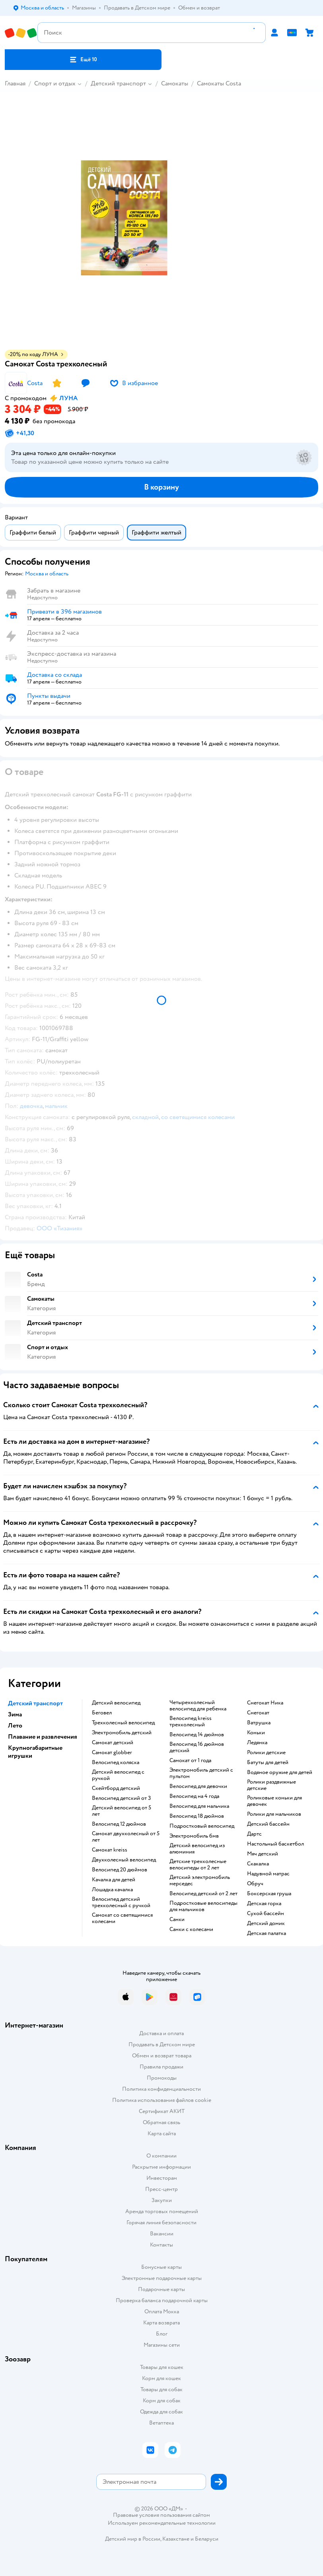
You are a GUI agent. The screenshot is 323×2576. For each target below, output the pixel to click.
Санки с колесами (191, 1929)
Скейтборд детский (116, 1788)
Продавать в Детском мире (161, 2044)
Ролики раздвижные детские (271, 1785)
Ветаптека (161, 2422)
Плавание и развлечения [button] (42, 1737)
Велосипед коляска (115, 1762)
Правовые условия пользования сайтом (161, 2515)
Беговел (102, 1713)
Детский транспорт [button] (35, 1703)
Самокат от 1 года (190, 1760)
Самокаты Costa (219, 83)
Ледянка (257, 1742)
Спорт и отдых (55, 83)
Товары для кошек (161, 2367)
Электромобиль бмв (194, 1836)
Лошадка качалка (112, 1889)
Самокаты (174, 83)
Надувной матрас (268, 1874)
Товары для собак (161, 2389)
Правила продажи (161, 2066)
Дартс (254, 1834)
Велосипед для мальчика (199, 1806)
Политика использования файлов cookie (161, 2100)
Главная (15, 83)
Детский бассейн (268, 1824)
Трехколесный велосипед (123, 1723)
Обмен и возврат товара (161, 2055)
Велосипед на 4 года (194, 1796)
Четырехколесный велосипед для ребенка (197, 1705)
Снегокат (258, 1713)
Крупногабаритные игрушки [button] (35, 1752)
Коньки (256, 1733)
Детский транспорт (118, 83)
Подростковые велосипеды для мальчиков (203, 1906)
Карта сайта (162, 2133)
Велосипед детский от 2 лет (203, 1893)
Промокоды (162, 2077)
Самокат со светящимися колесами (122, 1918)
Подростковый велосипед (201, 1826)
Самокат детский (112, 1742)
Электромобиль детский (122, 1733)
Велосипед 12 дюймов (119, 1824)
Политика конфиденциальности (161, 2089)
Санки (177, 1919)
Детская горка (264, 1903)
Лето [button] (15, 1726)
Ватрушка (258, 1723)
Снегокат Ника (265, 1703)
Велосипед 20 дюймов (119, 1870)
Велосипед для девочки (198, 1786)
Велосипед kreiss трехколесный (190, 1721)
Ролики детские (266, 1752)
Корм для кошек (161, 2378)
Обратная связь (161, 2122)
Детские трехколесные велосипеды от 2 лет (197, 1864)
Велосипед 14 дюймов (196, 1735)
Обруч (255, 1884)
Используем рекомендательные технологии (162, 2523)
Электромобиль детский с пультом (201, 1773)
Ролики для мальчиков (274, 1814)
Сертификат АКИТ (162, 2111)
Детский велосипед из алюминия (197, 1848)
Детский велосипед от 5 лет (121, 1811)
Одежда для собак (161, 2411)
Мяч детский (262, 1854)
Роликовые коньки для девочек (274, 1801)
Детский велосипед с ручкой (118, 1775)
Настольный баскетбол (275, 1844)
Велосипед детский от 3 (121, 1798)
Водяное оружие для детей (279, 1772)
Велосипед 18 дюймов (196, 1816)
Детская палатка (266, 1933)
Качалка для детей (113, 1880)
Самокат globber (112, 1752)
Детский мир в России (132, 2538)
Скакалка (258, 1864)
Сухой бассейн (265, 1913)
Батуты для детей (267, 1762)
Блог (161, 2333)
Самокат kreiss (109, 1850)
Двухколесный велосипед (124, 1860)
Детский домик (266, 1923)
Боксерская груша (269, 1893)
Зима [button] (15, 1714)
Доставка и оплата (161, 2033)
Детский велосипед (116, 1703)
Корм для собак (162, 2400)
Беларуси (206, 2538)
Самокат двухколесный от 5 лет (126, 1836)
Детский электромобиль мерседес (199, 1880)
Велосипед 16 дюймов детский (196, 1747)
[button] (83, 59)
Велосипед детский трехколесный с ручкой (121, 1902)
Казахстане (175, 2538)
